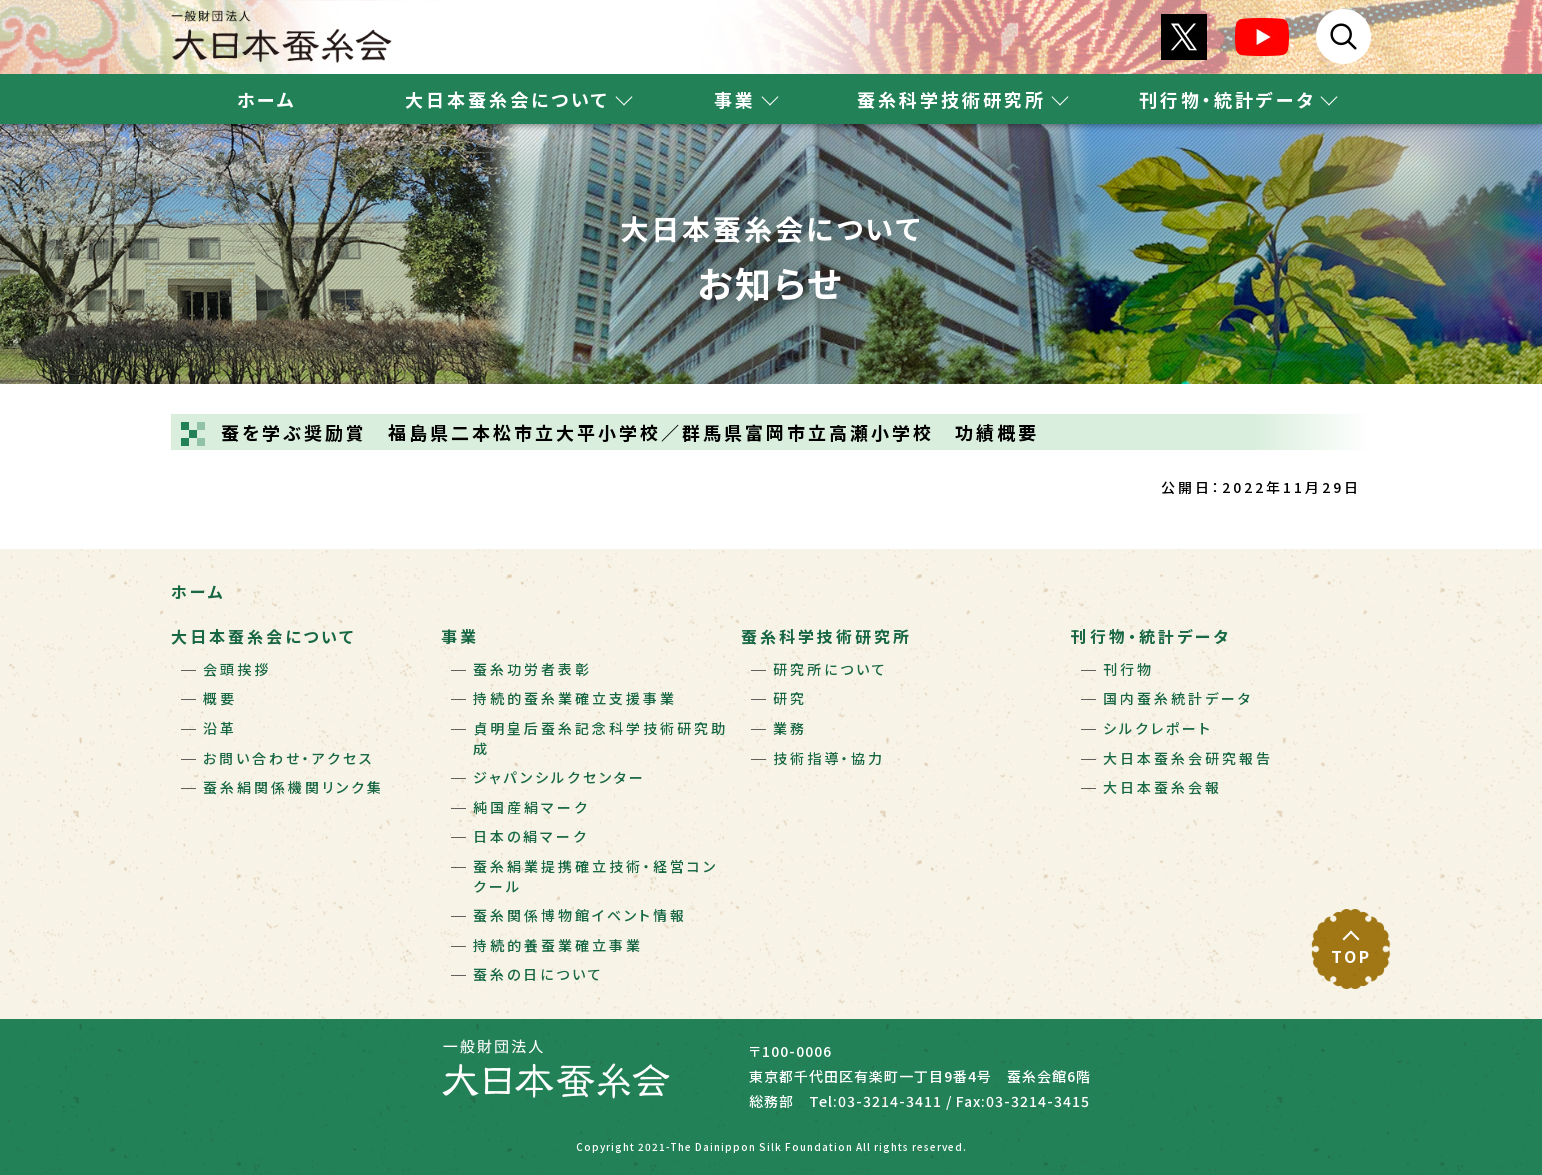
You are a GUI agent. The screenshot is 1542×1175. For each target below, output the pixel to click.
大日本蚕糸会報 (1162, 787)
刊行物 (1128, 669)
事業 (460, 636)
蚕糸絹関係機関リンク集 (293, 787)
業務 (790, 728)
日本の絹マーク (531, 836)
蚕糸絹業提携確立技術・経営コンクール (595, 876)
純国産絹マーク (531, 807)
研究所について (830, 669)
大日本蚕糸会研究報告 (1188, 758)
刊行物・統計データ (1151, 636)
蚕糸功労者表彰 (532, 669)
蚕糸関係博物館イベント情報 (580, 915)
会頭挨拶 (237, 669)
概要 (220, 698)
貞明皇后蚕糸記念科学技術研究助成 (600, 738)
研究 (790, 698)
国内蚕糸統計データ (1178, 698)
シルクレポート (1158, 728)
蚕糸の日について (538, 974)
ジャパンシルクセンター (559, 777)
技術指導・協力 (829, 758)
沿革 (220, 728)
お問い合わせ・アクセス (289, 758)
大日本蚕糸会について (263, 636)
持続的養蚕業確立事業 (558, 945)
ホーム (267, 99)
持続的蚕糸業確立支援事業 (575, 698)
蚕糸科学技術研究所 (826, 636)
